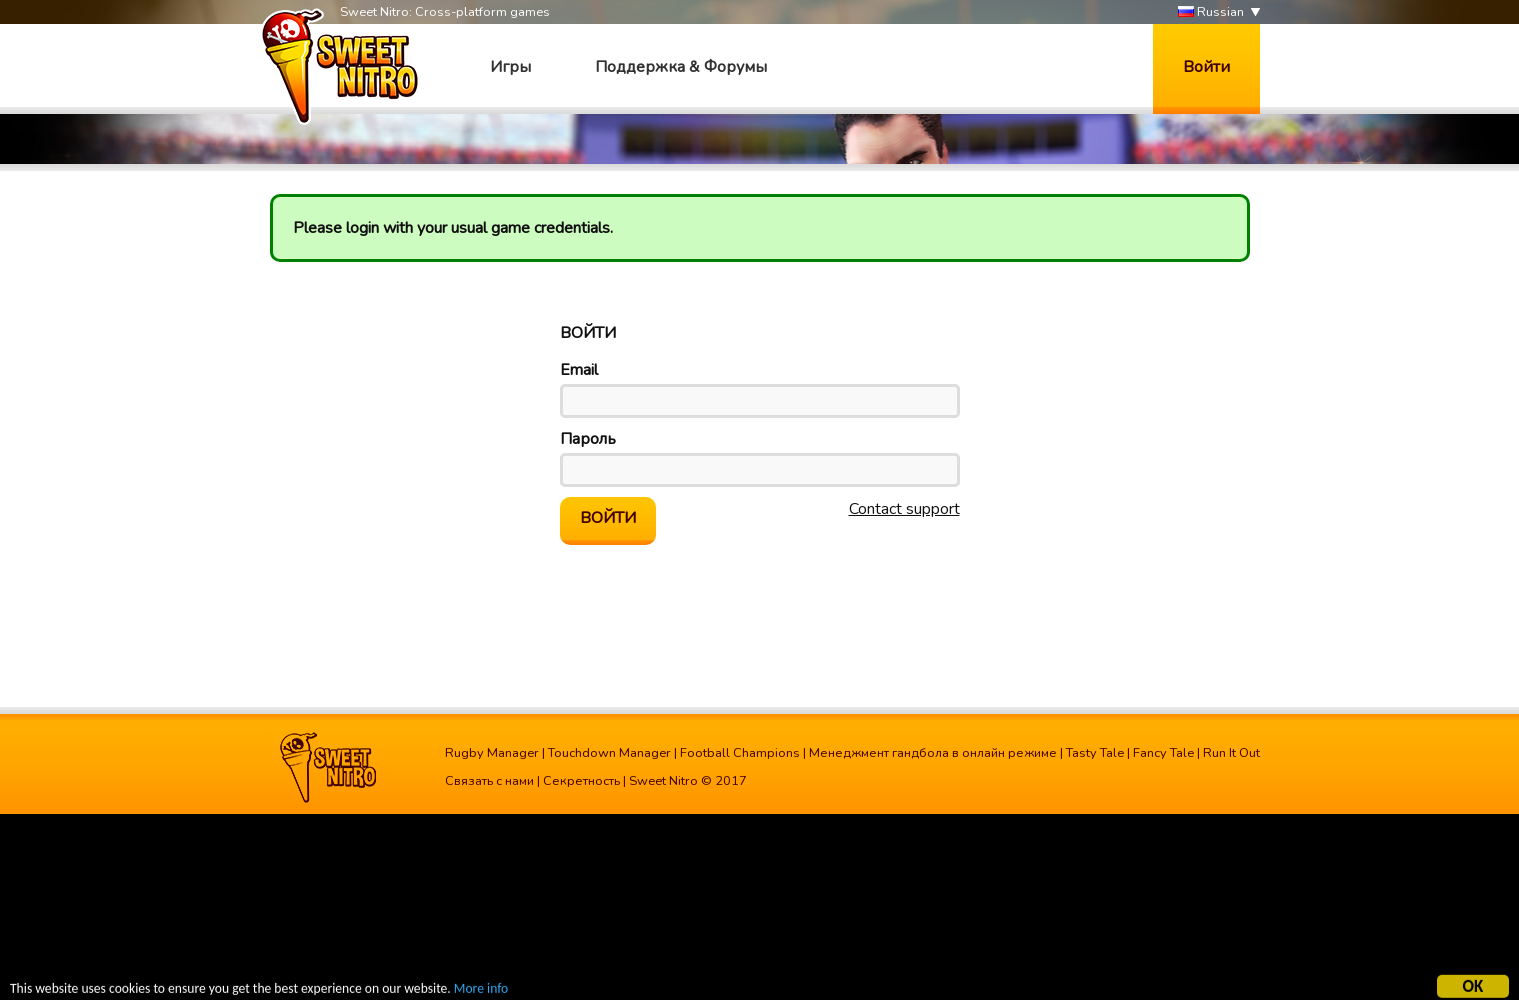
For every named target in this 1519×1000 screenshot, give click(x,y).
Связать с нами (489, 781)
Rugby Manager (492, 753)
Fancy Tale (1163, 753)
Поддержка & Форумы (681, 67)
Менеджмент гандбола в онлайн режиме (933, 753)
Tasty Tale (1095, 753)
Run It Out (1231, 753)
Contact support (904, 509)
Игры (510, 67)
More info (481, 990)
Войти (1206, 67)
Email (579, 370)
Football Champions (740, 753)
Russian (1211, 12)
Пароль (588, 439)
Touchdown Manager (609, 753)
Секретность (581, 781)
